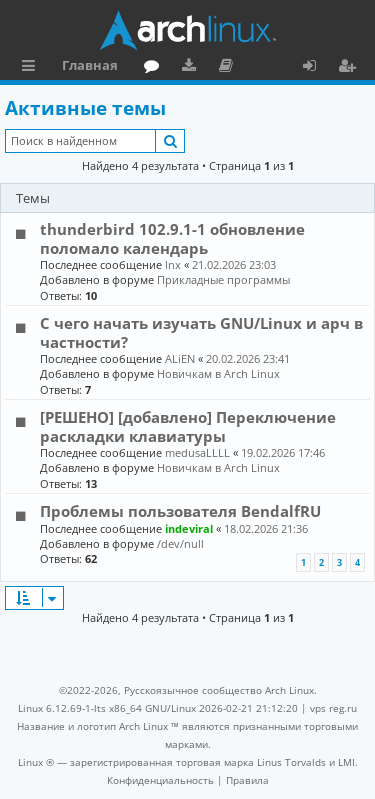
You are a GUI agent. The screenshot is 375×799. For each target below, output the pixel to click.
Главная (90, 65)
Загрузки (192, 68)
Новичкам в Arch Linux (218, 373)
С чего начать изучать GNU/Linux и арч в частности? (201, 332)
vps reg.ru (333, 708)
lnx (173, 264)
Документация (229, 68)
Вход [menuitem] (316, 68)
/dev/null (180, 543)
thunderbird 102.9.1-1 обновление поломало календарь (172, 238)
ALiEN (180, 358)
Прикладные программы (223, 279)
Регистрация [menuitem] (351, 68)
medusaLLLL (197, 452)
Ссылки (32, 68)
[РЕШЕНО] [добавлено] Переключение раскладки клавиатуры (188, 426)
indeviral (189, 528)
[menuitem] (160, 780)
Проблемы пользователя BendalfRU (180, 511)
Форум (155, 68)
